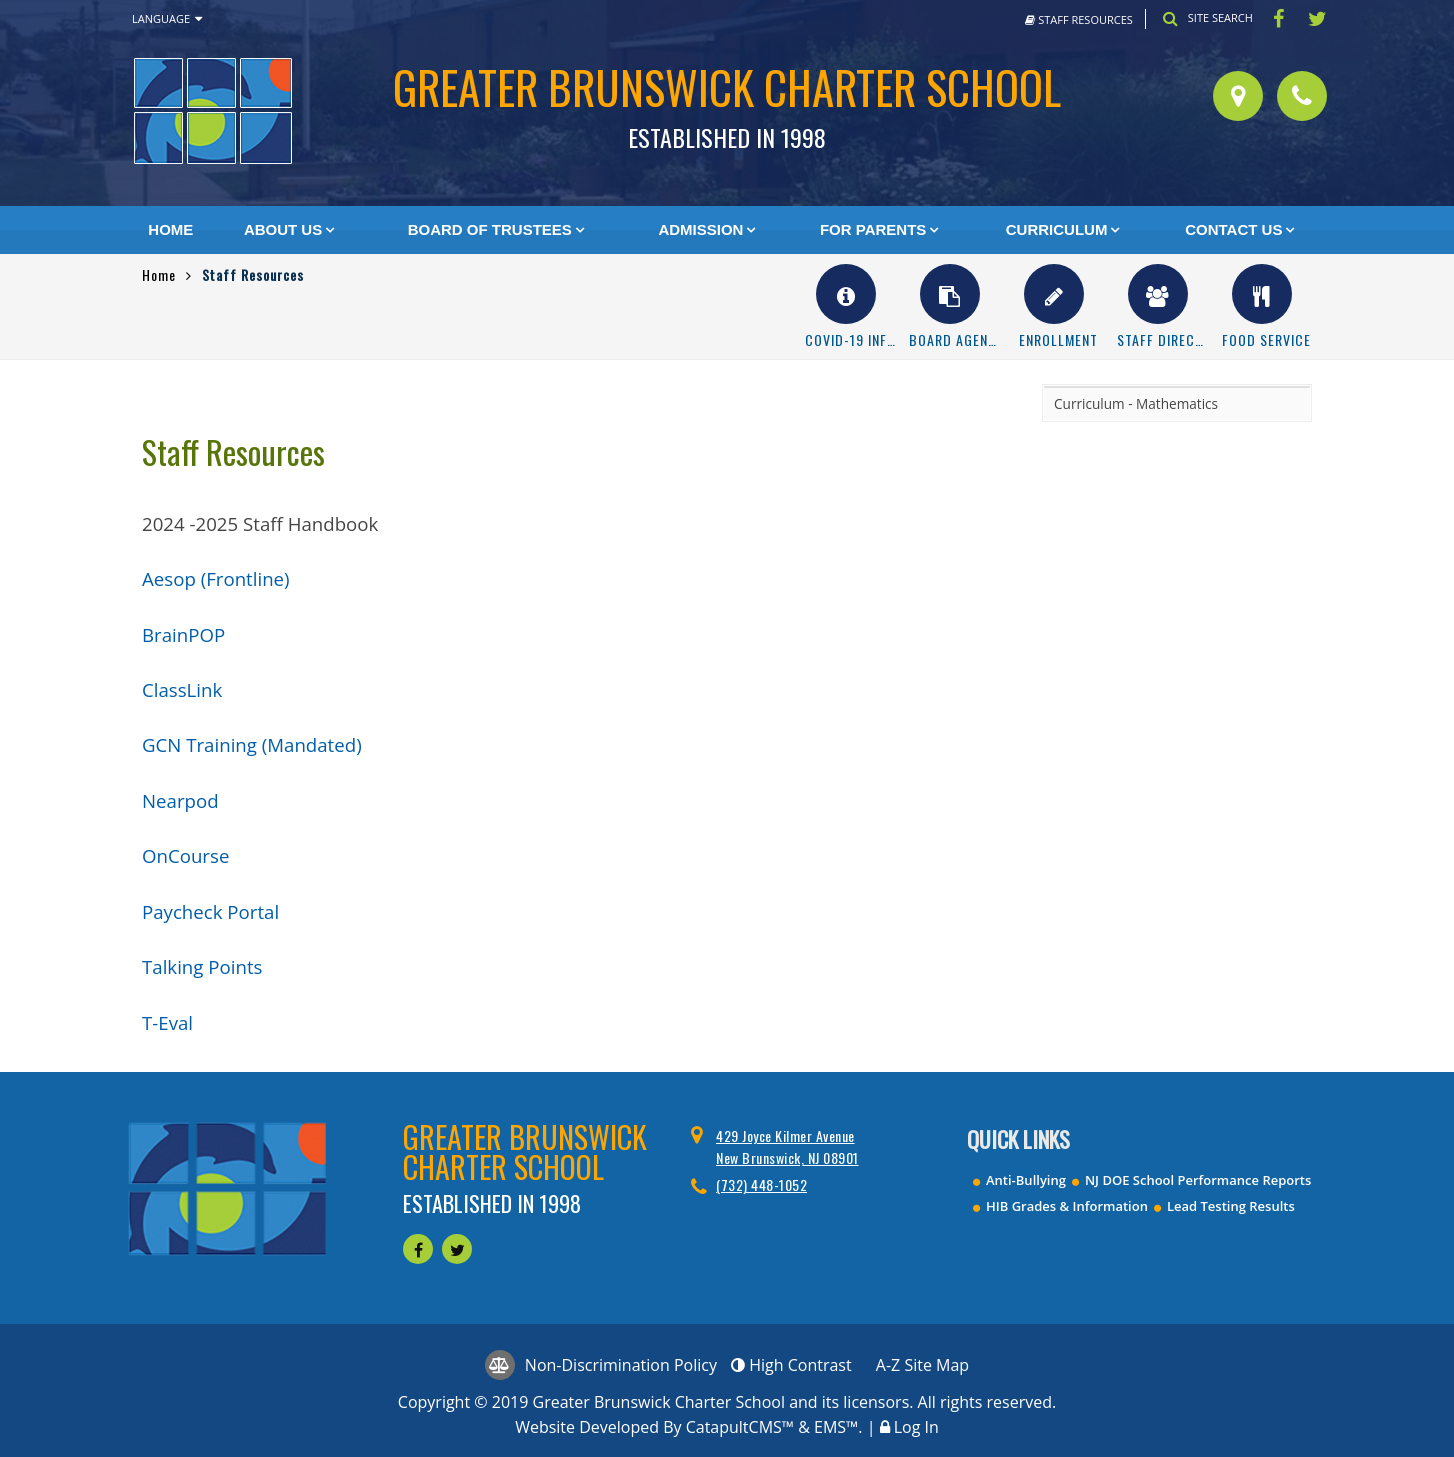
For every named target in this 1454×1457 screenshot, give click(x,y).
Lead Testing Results (1231, 1206)
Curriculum (1057, 229)
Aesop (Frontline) (216, 578)
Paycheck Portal (210, 911)
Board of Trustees (490, 229)
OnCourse (185, 855)
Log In (916, 1427)
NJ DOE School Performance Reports (1198, 1180)
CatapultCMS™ (740, 1427)
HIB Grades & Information (1067, 1206)
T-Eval (167, 1022)
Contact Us (1233, 229)
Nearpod (180, 800)
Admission (700, 229)
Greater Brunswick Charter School (727, 101)
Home (170, 229)
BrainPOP (183, 634)
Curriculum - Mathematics (1136, 403)
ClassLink (182, 689)
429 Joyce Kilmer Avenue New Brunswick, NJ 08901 (787, 1146)
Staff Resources (1079, 19)
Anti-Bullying (1026, 1180)
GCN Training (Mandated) (252, 744)
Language (167, 19)
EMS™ (836, 1427)
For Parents (873, 229)
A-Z (922, 1365)
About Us (283, 229)
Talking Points (202, 966)
